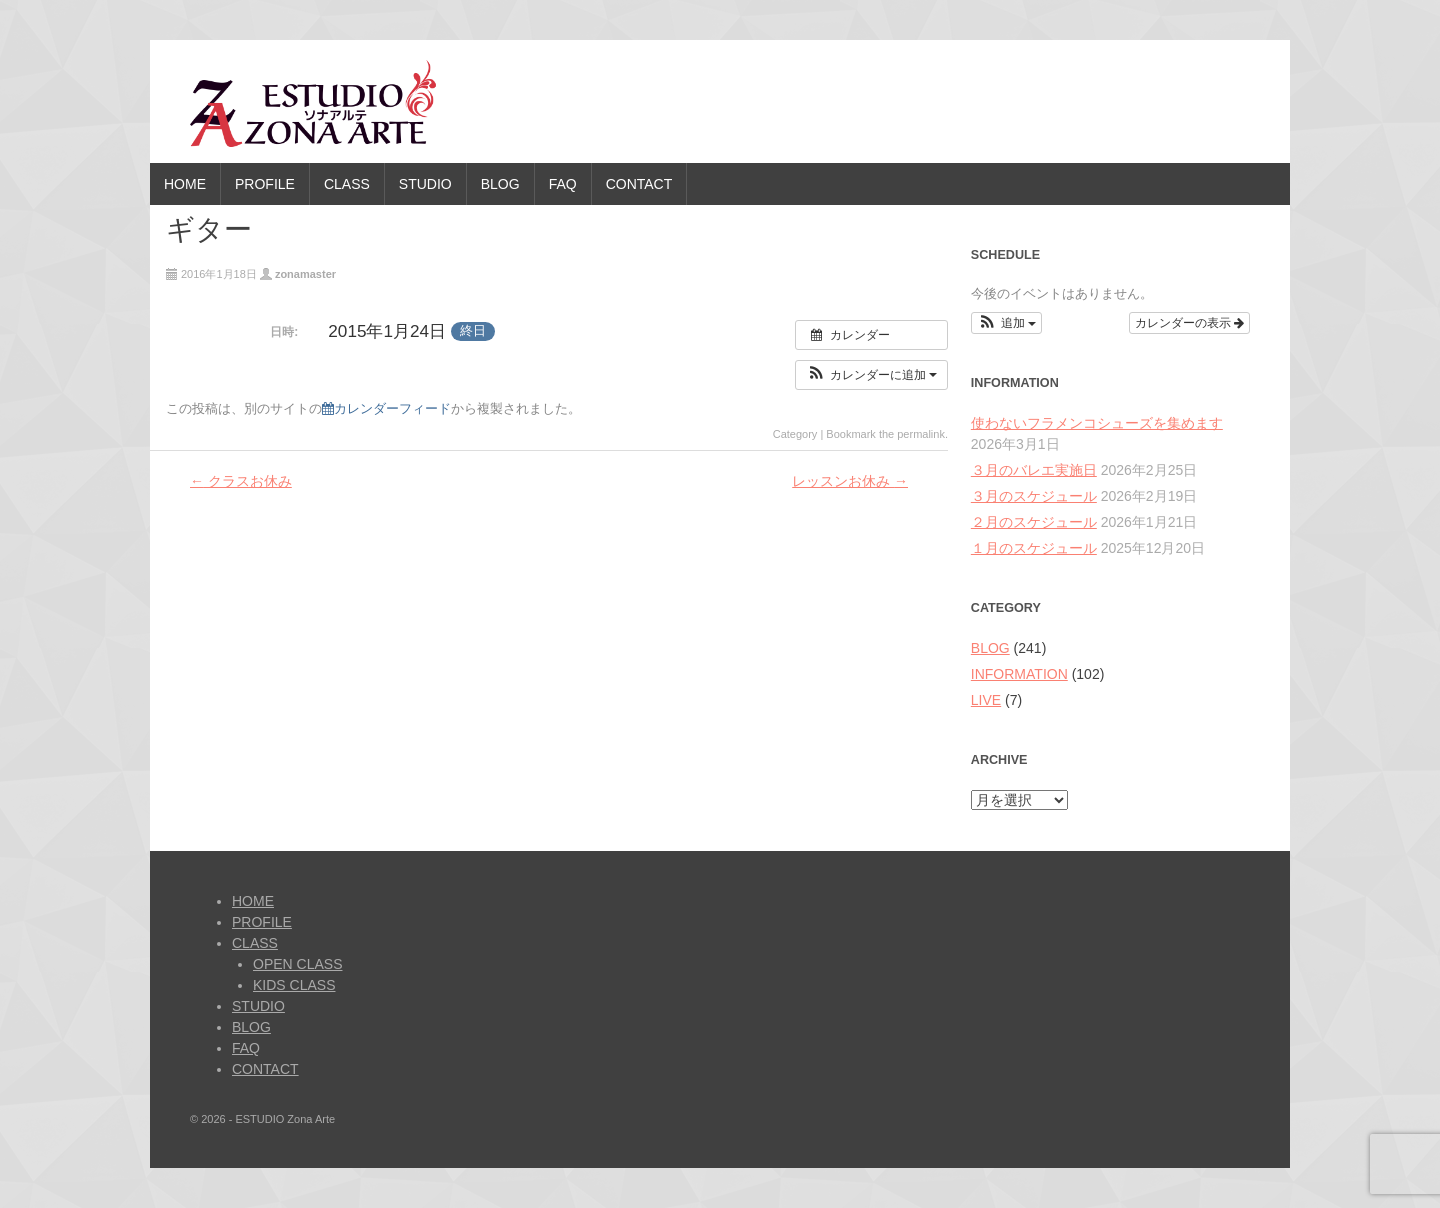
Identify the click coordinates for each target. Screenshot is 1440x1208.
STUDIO (425, 184)
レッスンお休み (850, 481)
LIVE (986, 700)
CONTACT (639, 184)
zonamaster (305, 274)
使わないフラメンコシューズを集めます (1097, 423)
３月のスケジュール (1034, 496)
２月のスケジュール (1034, 522)
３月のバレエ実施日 (1034, 470)
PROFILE (265, 184)
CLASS (347, 184)
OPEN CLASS (297, 964)
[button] (871, 375)
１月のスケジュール (1034, 548)
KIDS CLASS (294, 985)
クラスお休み (241, 481)
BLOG (500, 184)
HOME (185, 184)
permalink (921, 434)
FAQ (563, 184)
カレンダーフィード (386, 408)
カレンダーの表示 (1189, 323)
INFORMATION (1019, 674)
